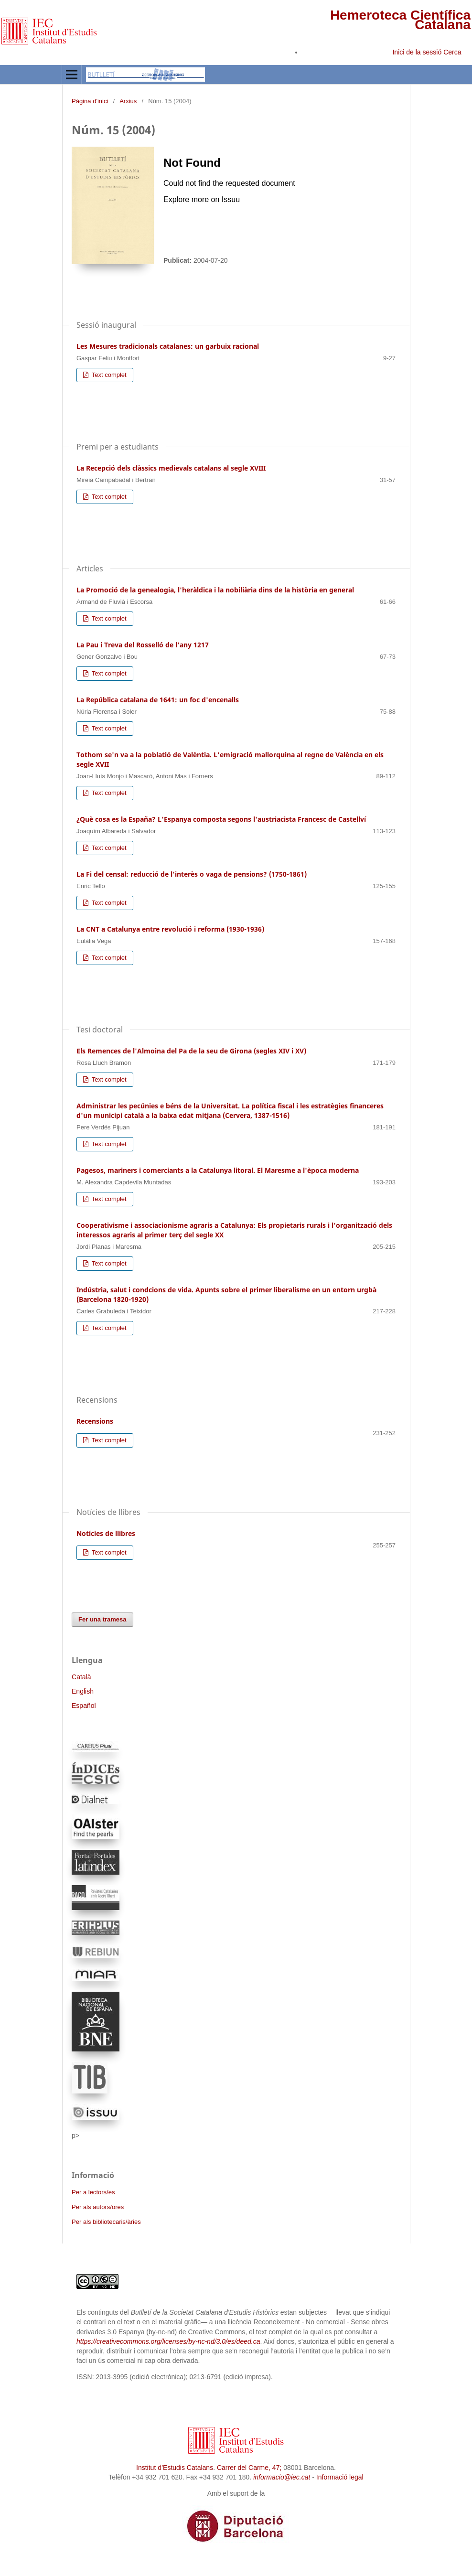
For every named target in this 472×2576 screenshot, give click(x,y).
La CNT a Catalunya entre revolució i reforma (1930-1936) (170, 929)
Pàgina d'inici (90, 101)
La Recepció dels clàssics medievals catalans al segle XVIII (171, 467)
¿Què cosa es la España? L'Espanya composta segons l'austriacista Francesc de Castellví (221, 819)
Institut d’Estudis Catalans (174, 2467)
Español (84, 1705)
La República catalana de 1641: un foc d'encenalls (157, 699)
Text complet (108, 374)
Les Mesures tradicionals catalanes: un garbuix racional (167, 346)
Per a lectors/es (93, 2192)
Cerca (453, 52)
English (83, 1691)
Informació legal (340, 2477)
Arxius (128, 101)
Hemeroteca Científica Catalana (400, 20)
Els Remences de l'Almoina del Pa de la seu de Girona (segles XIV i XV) (191, 1050)
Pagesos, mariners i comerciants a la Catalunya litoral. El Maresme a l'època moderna (217, 1170)
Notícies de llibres (105, 1533)
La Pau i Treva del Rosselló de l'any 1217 (142, 644)
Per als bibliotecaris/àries (106, 2221)
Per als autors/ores (98, 2207)
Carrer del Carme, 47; (249, 2467)
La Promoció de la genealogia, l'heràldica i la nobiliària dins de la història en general (215, 589)
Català (81, 1677)
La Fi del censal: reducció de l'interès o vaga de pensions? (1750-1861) (191, 874)
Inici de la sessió (416, 52)
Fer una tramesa (102, 1619)
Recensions (94, 1421)
